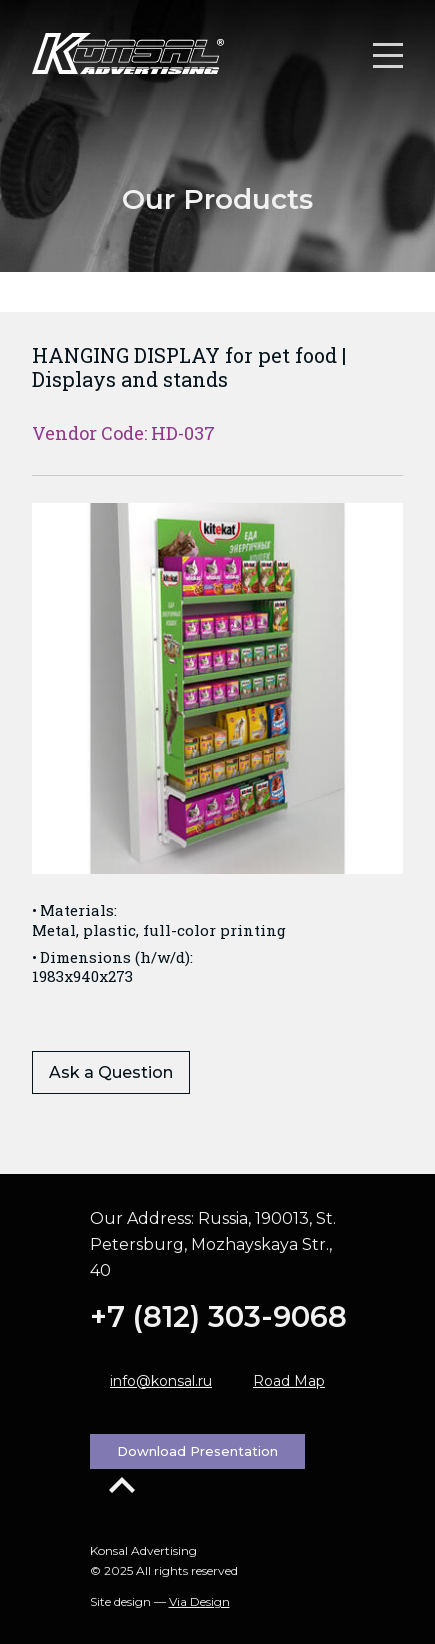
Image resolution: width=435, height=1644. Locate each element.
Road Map (289, 1381)
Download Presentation (197, 1451)
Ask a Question (111, 1072)
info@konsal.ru (161, 1381)
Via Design (199, 1601)
